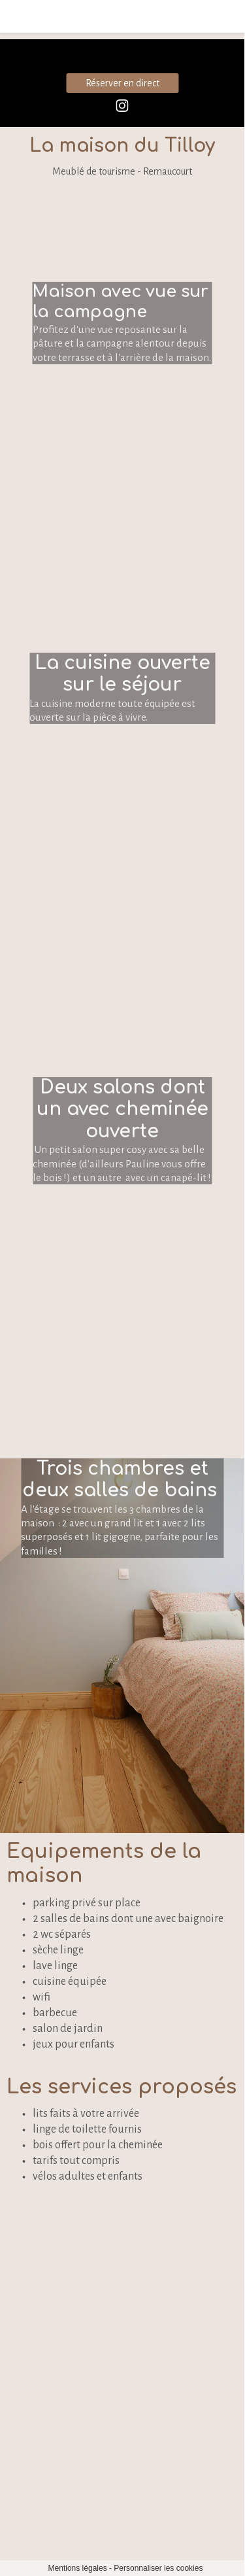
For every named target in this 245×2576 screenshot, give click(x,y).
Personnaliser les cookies (158, 2568)
